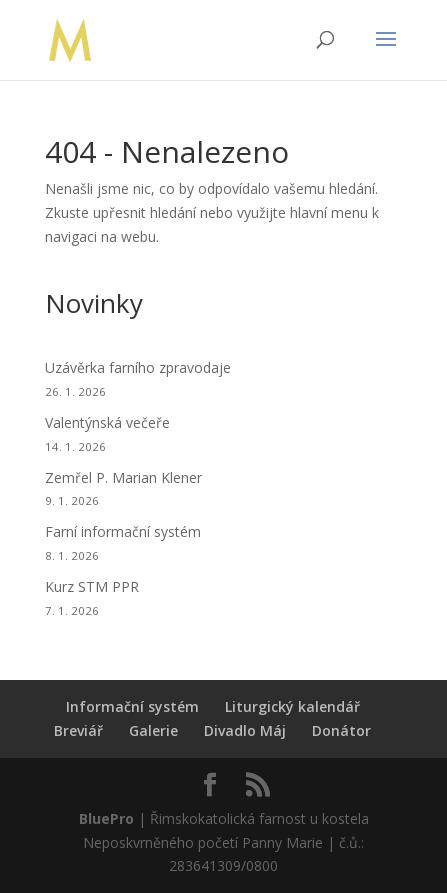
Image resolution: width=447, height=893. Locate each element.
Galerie (153, 730)
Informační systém (132, 706)
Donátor (341, 730)
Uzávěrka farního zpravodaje (138, 367)
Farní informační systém (123, 531)
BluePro (106, 818)
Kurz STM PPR (92, 586)
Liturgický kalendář (292, 706)
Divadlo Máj (245, 730)
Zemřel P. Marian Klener (123, 477)
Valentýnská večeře (107, 422)
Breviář (78, 730)
